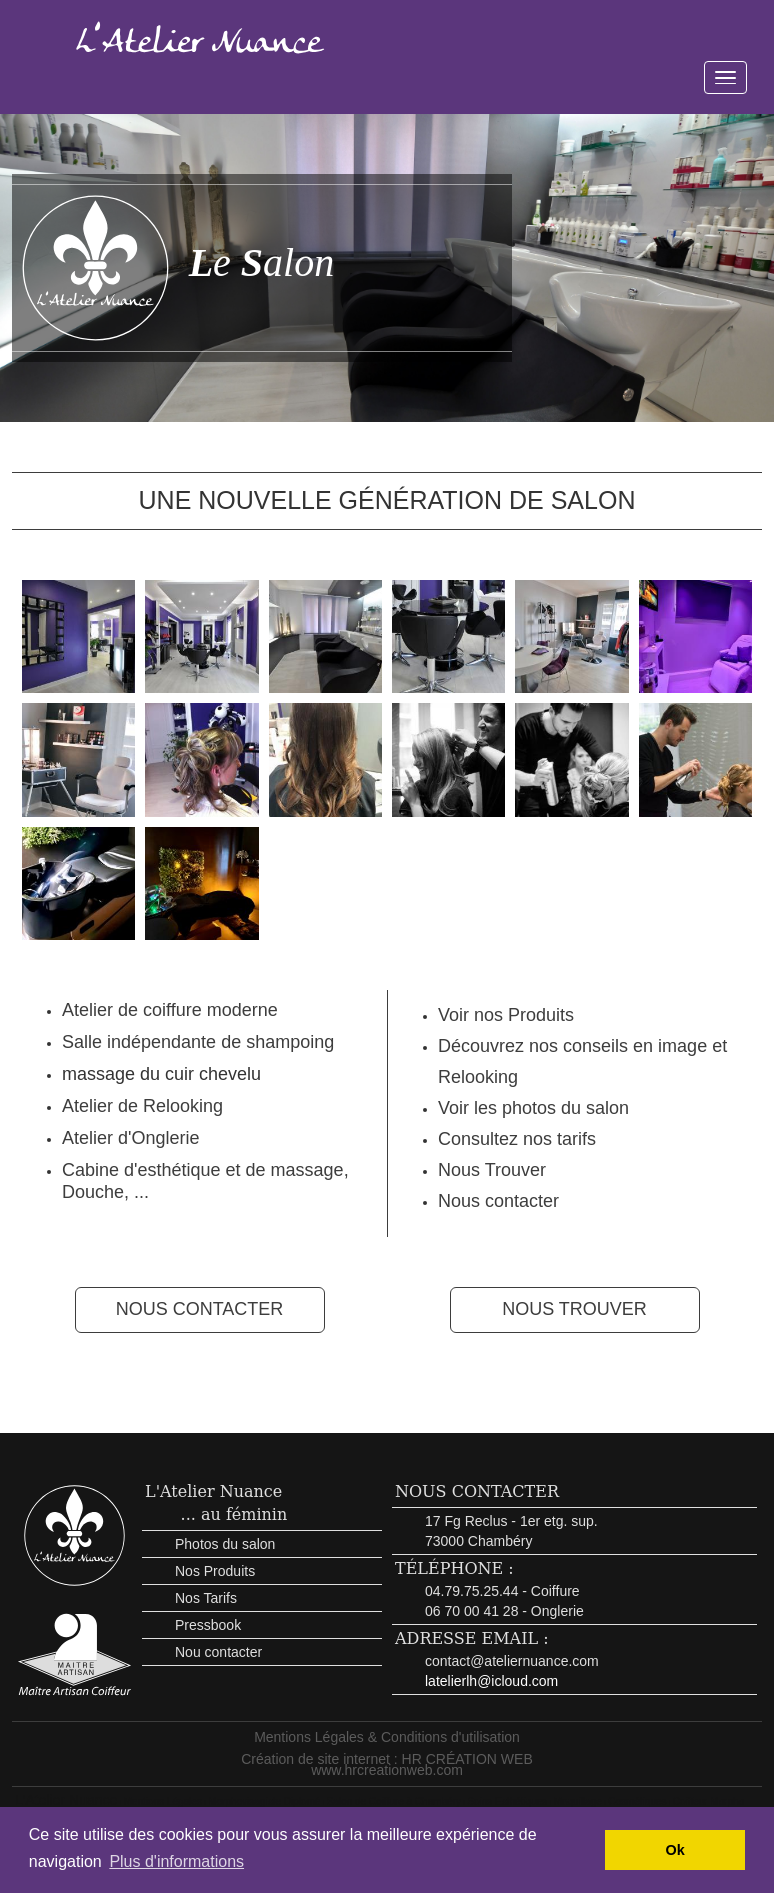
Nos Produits (215, 1571)
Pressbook (208, 1625)
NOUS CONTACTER (200, 1309)
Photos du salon (225, 1544)
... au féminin (234, 1514)
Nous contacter (498, 1201)
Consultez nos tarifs (517, 1139)
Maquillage (578, 1801)
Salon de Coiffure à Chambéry (394, 1801)
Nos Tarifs (206, 1598)
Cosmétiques (637, 1801)
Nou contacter (218, 1652)
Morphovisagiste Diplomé (264, 1801)
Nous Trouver (492, 1170)
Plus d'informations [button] (176, 1861)
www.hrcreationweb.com (387, 1770)
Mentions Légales (163, 1801)
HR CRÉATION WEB (467, 1759)
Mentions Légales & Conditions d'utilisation (387, 1737)
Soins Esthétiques (507, 1801)
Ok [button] (675, 1850)
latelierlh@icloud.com (491, 1681)
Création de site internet (315, 1759)
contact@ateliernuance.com (512, 1661)
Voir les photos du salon (533, 1108)
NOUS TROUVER (574, 1309)
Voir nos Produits (506, 1015)
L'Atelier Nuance (213, 1491)
